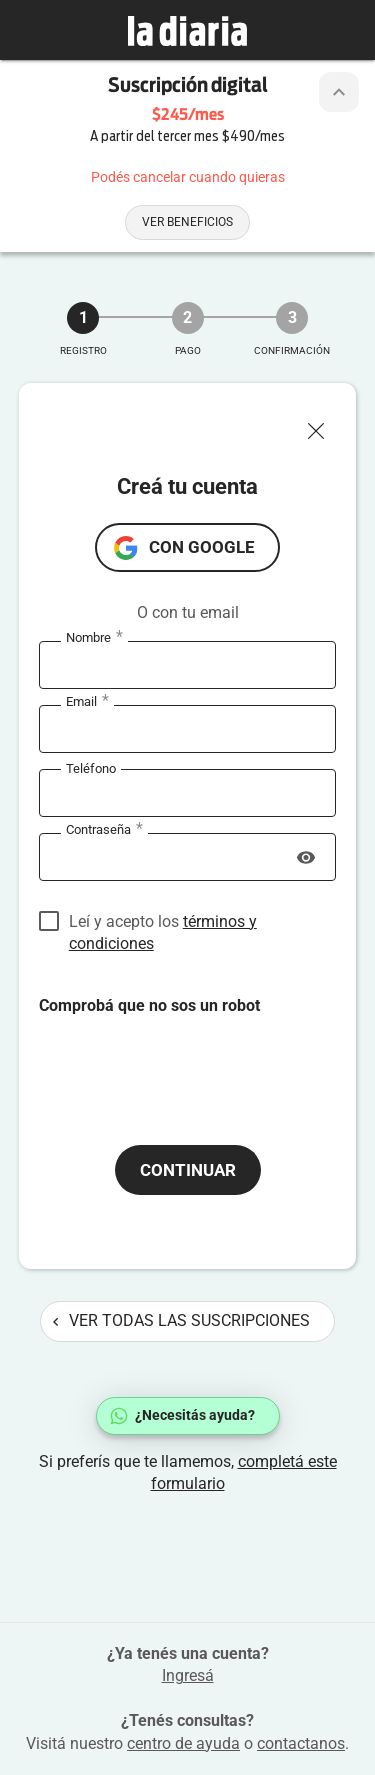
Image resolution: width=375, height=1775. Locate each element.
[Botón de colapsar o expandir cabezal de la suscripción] (339, 92)
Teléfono (91, 768)
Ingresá (188, 1675)
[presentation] (191, 1056)
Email (87, 702)
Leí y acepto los (163, 922)
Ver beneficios (187, 222)
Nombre (94, 638)
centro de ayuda (183, 1743)
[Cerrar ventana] (324, 426)
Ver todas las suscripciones (181, 1320)
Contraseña (104, 830)
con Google (202, 547)
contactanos (301, 1743)
